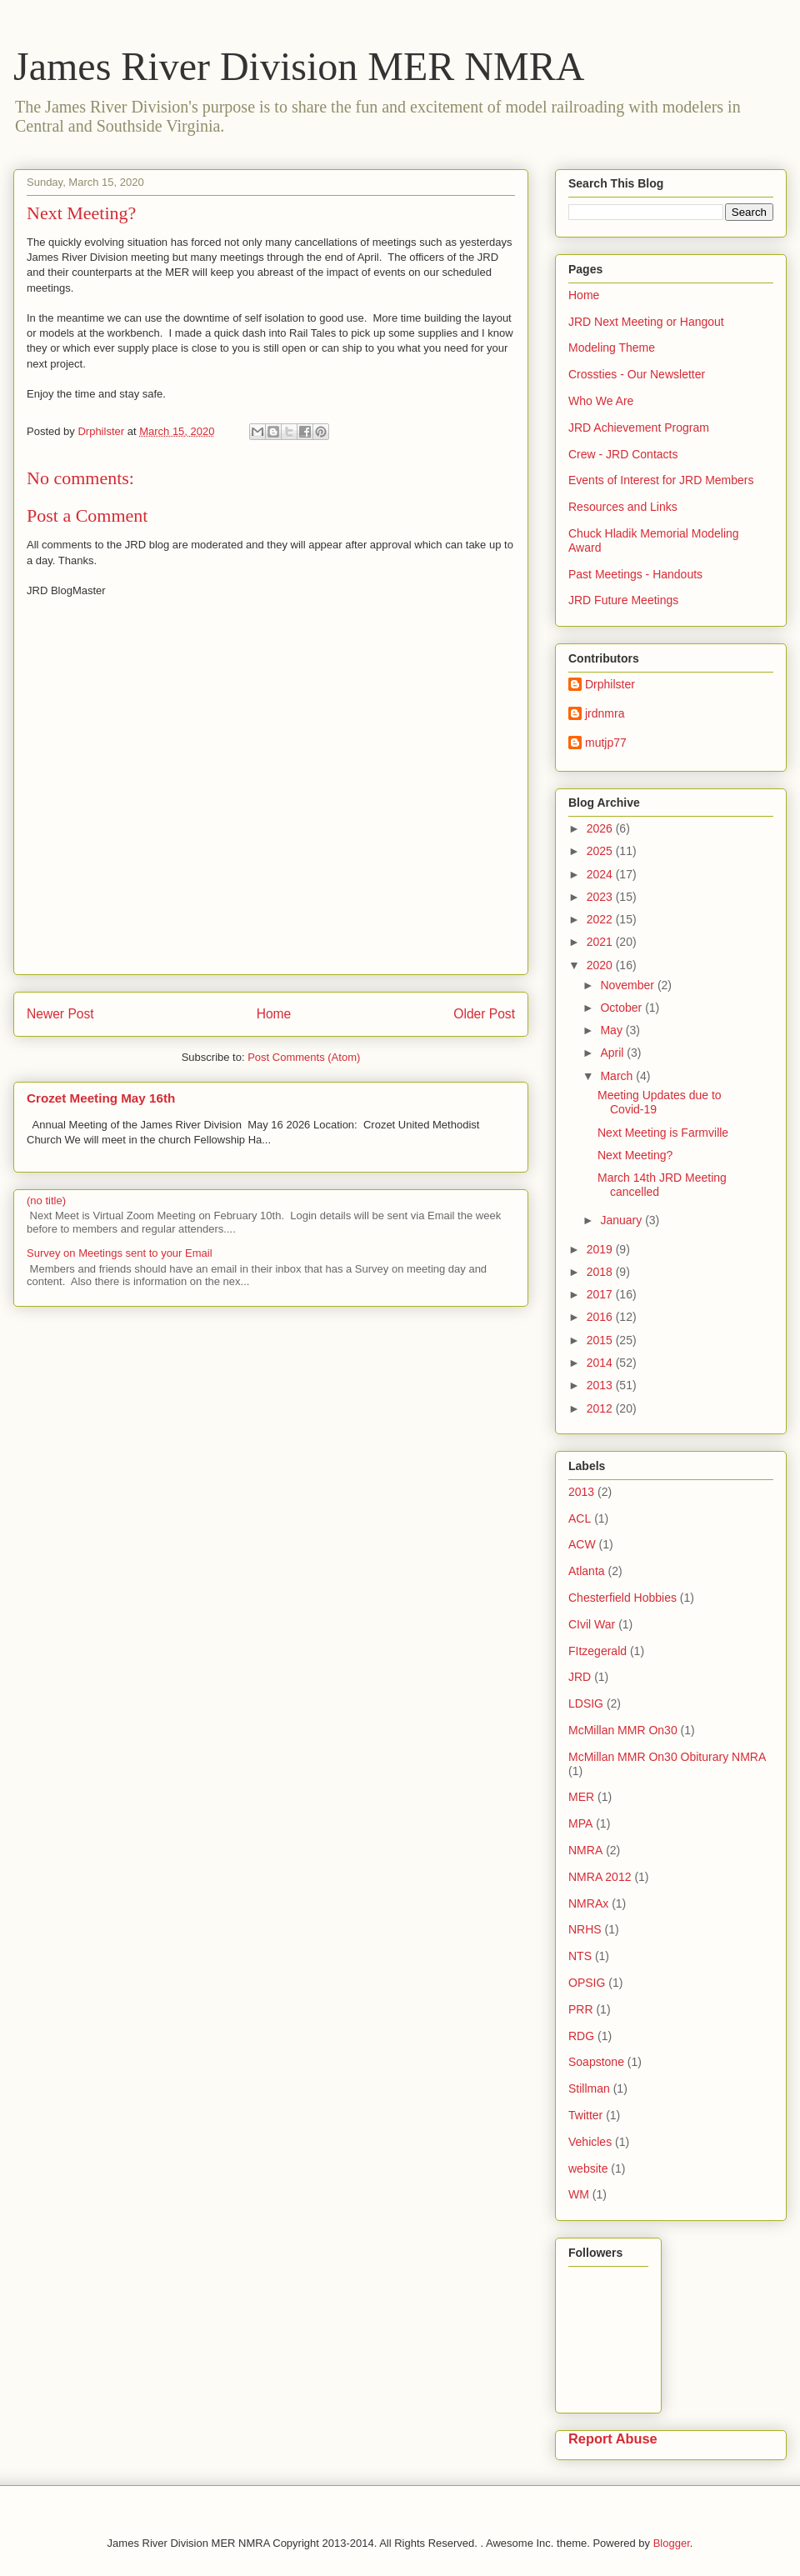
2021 (601, 941)
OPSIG (586, 1982)
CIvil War (591, 1624)
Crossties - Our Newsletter (636, 374)
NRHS (585, 1929)
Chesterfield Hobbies (622, 1597)
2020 (601, 965)
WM (578, 2194)
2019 (601, 1249)
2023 (601, 896)
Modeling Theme (611, 347)
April (613, 1052)
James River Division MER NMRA (298, 66)
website (588, 2168)
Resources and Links (623, 506)
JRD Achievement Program (638, 427)
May (612, 1030)
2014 (601, 1362)
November (628, 985)
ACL (579, 1518)
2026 (601, 828)
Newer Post (60, 1014)
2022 (601, 919)
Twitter (585, 2115)
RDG (581, 2036)
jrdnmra (604, 713)
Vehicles (590, 2141)
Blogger (671, 2543)
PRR (580, 2009)
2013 (601, 1385)
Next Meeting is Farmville (663, 1132)
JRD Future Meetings (623, 600)
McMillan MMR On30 (623, 1730)
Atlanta (586, 1571)
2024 (601, 874)
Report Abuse (613, 2438)
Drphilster (610, 684)
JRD (579, 1676)
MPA (580, 1823)
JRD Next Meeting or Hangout (646, 321)
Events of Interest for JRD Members (661, 480)
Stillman (589, 2088)
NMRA (585, 1850)
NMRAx (588, 1903)
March (618, 1076)
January (622, 1220)
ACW (582, 1544)
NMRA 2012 (599, 1876)
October (622, 1007)
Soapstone (596, 2061)
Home (274, 1014)
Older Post (484, 1014)
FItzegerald (597, 1651)
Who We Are (600, 401)
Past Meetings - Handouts (635, 574)
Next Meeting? (635, 1155)
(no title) (46, 1200)
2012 (601, 1408)
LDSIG (585, 1703)
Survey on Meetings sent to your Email (119, 1253)
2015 (601, 1340)
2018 (601, 1271)
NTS (580, 1956)
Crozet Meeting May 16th (101, 1098)
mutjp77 (606, 742)
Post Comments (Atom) (304, 1057)
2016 (601, 1316)
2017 (601, 1294)
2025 (601, 851)
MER (581, 1796)
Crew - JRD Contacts (623, 454)
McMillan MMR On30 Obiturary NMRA (667, 1756)
